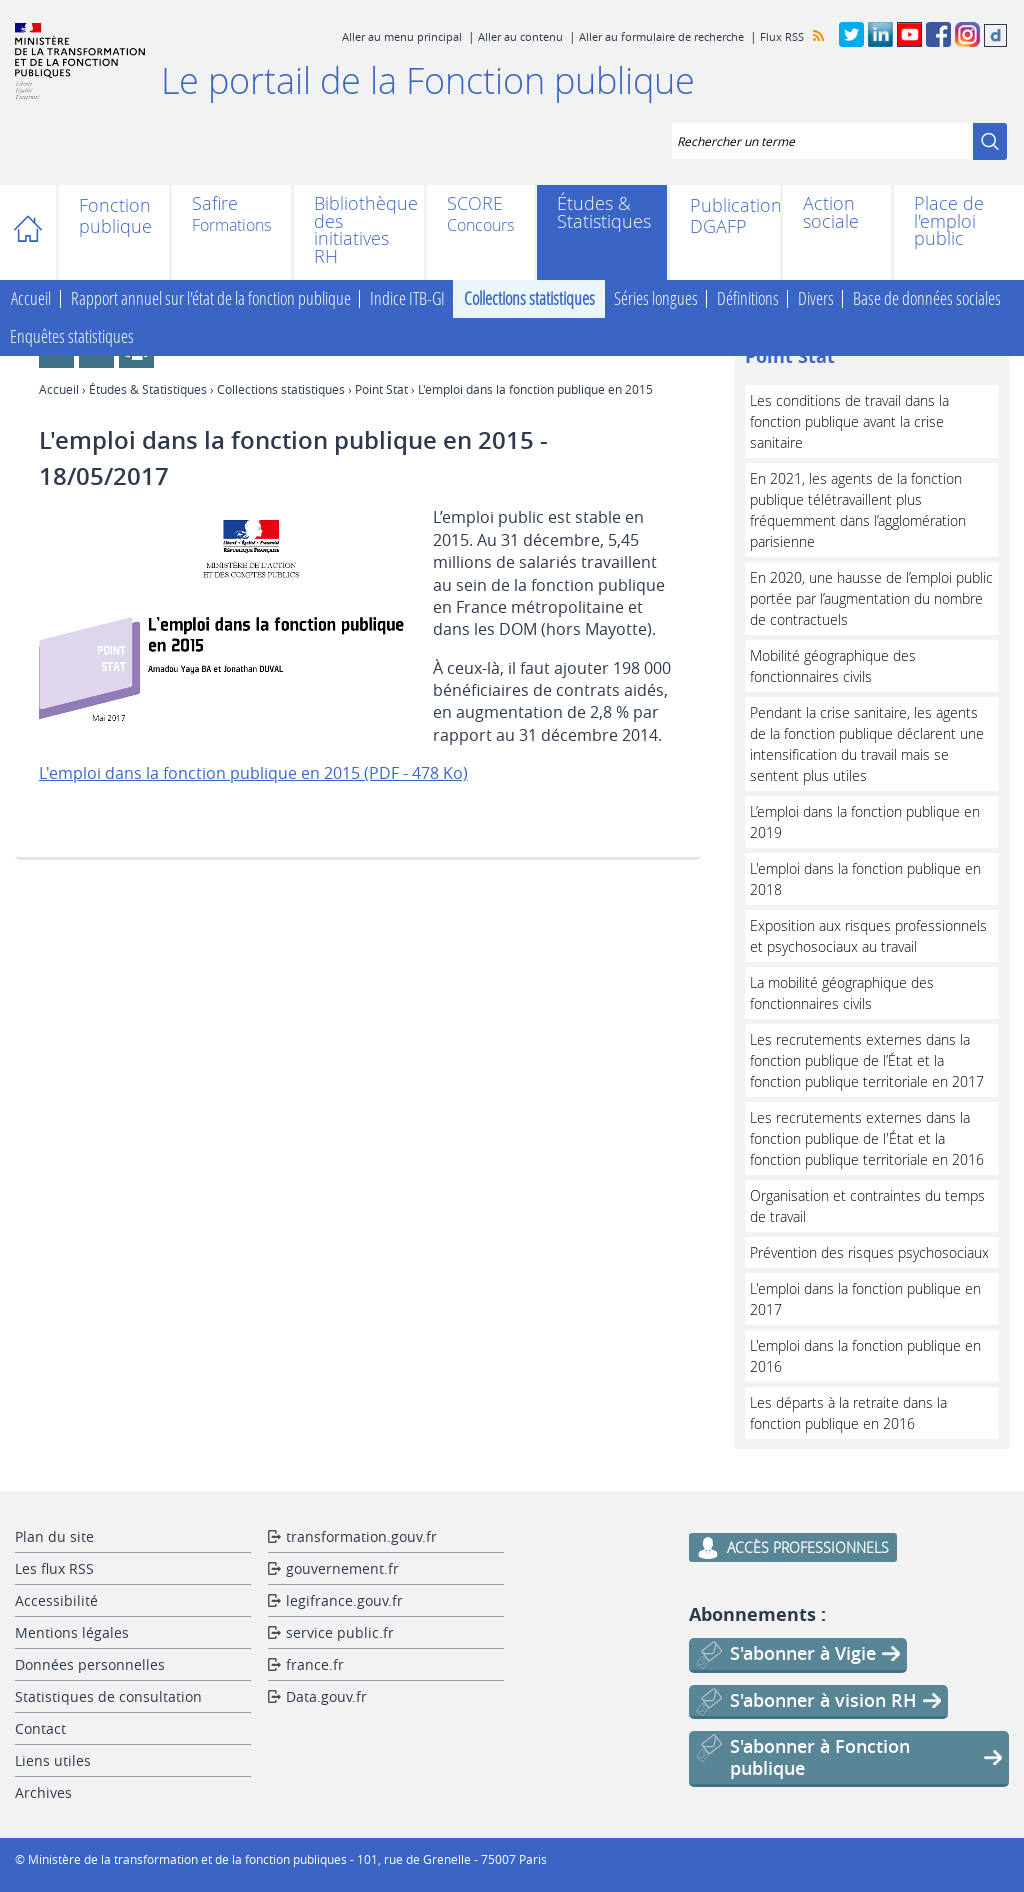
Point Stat (381, 389)
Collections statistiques (529, 299)
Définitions (748, 299)
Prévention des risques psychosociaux (869, 1252)
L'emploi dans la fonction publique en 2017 (865, 1299)
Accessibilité (56, 1600)
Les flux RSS (54, 1568)
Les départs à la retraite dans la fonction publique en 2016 (848, 1413)
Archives (43, 1792)
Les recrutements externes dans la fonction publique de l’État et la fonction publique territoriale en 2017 (867, 1060)
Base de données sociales (927, 299)
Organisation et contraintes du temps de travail (867, 1206)
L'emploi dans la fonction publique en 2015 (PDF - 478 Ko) (253, 773)
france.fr (315, 1664)
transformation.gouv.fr (361, 1536)
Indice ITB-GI (407, 299)
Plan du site (54, 1536)
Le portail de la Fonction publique (428, 80)
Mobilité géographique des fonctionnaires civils (833, 666)
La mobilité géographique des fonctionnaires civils (842, 993)
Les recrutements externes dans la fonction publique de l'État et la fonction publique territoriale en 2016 (867, 1138)
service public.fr (340, 1632)
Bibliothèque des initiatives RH (359, 230)
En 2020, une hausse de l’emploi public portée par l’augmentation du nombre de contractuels (871, 598)
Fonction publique (114, 216)
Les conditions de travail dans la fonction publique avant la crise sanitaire (849, 421)
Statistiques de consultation (108, 1696)
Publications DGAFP (725, 216)
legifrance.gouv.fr (344, 1600)
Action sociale (831, 212)
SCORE (475, 205)
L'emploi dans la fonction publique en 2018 (865, 879)
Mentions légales (72, 1632)
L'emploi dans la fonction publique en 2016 (865, 1356)
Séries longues (656, 299)
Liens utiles (53, 1760)
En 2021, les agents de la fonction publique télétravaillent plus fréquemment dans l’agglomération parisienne (858, 510)
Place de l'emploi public (949, 221)
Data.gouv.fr (326, 1696)
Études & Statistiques (602, 212)
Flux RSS (782, 36)
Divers (816, 299)
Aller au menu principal (402, 36)
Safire (215, 205)
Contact (40, 1728)
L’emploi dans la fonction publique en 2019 (865, 822)
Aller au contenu (520, 36)
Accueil (37, 232)
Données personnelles (90, 1664)
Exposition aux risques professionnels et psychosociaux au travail (868, 936)
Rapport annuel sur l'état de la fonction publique (211, 299)
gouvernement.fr (342, 1568)
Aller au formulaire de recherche (661, 36)
